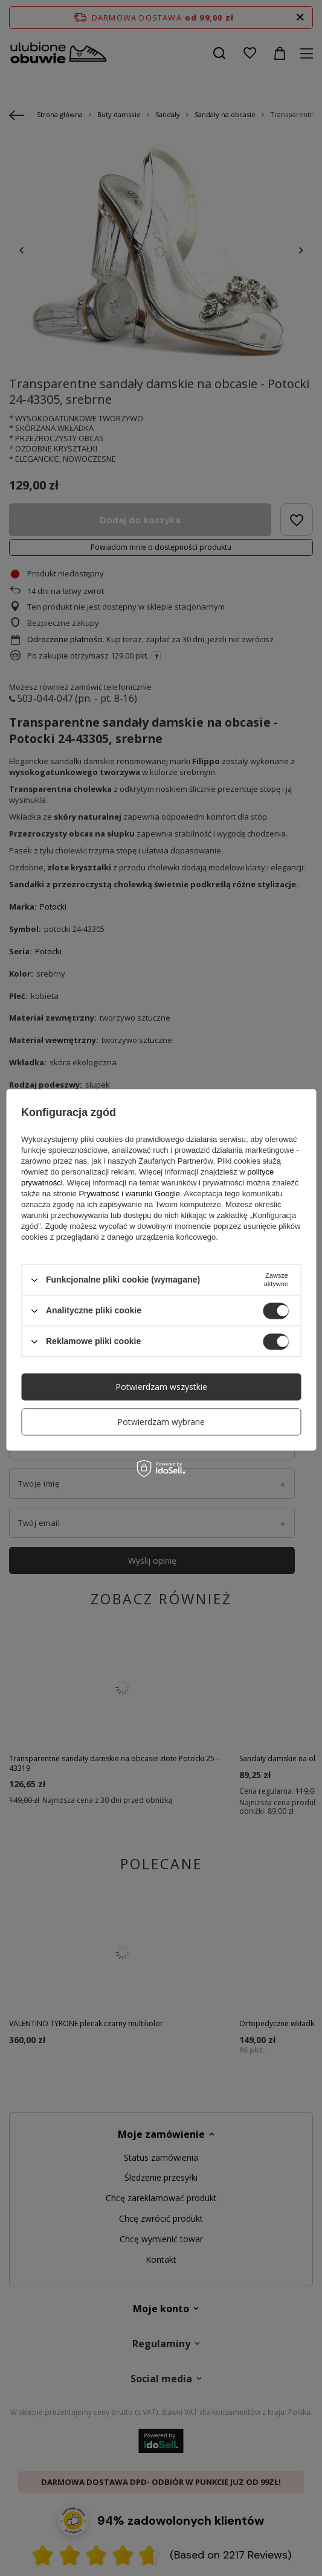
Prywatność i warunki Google (129, 1193)
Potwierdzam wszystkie (161, 1386)
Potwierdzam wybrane (161, 1421)
